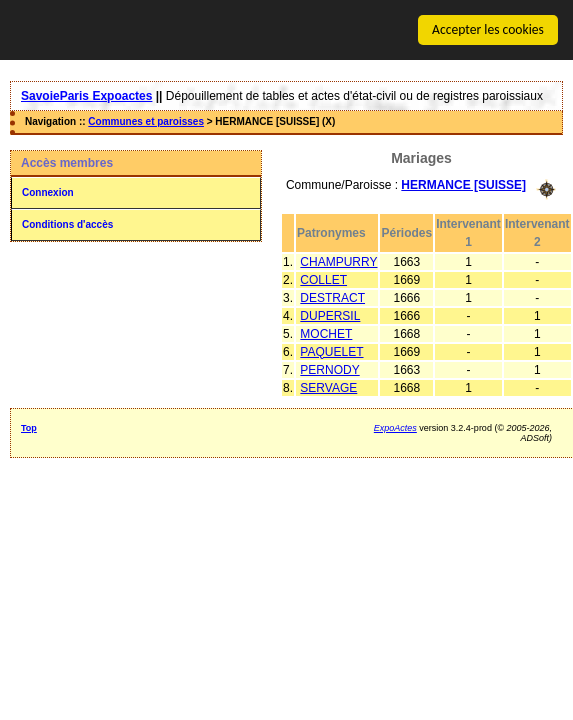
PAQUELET (331, 351)
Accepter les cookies (488, 29)
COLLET (323, 279)
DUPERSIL (330, 315)
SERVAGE (328, 387)
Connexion (48, 192)
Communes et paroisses (146, 121)
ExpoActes (395, 427)
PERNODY (329, 369)
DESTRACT (332, 297)
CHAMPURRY (338, 261)
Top (29, 427)
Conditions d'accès (67, 224)
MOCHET (326, 333)
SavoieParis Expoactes (86, 96)
